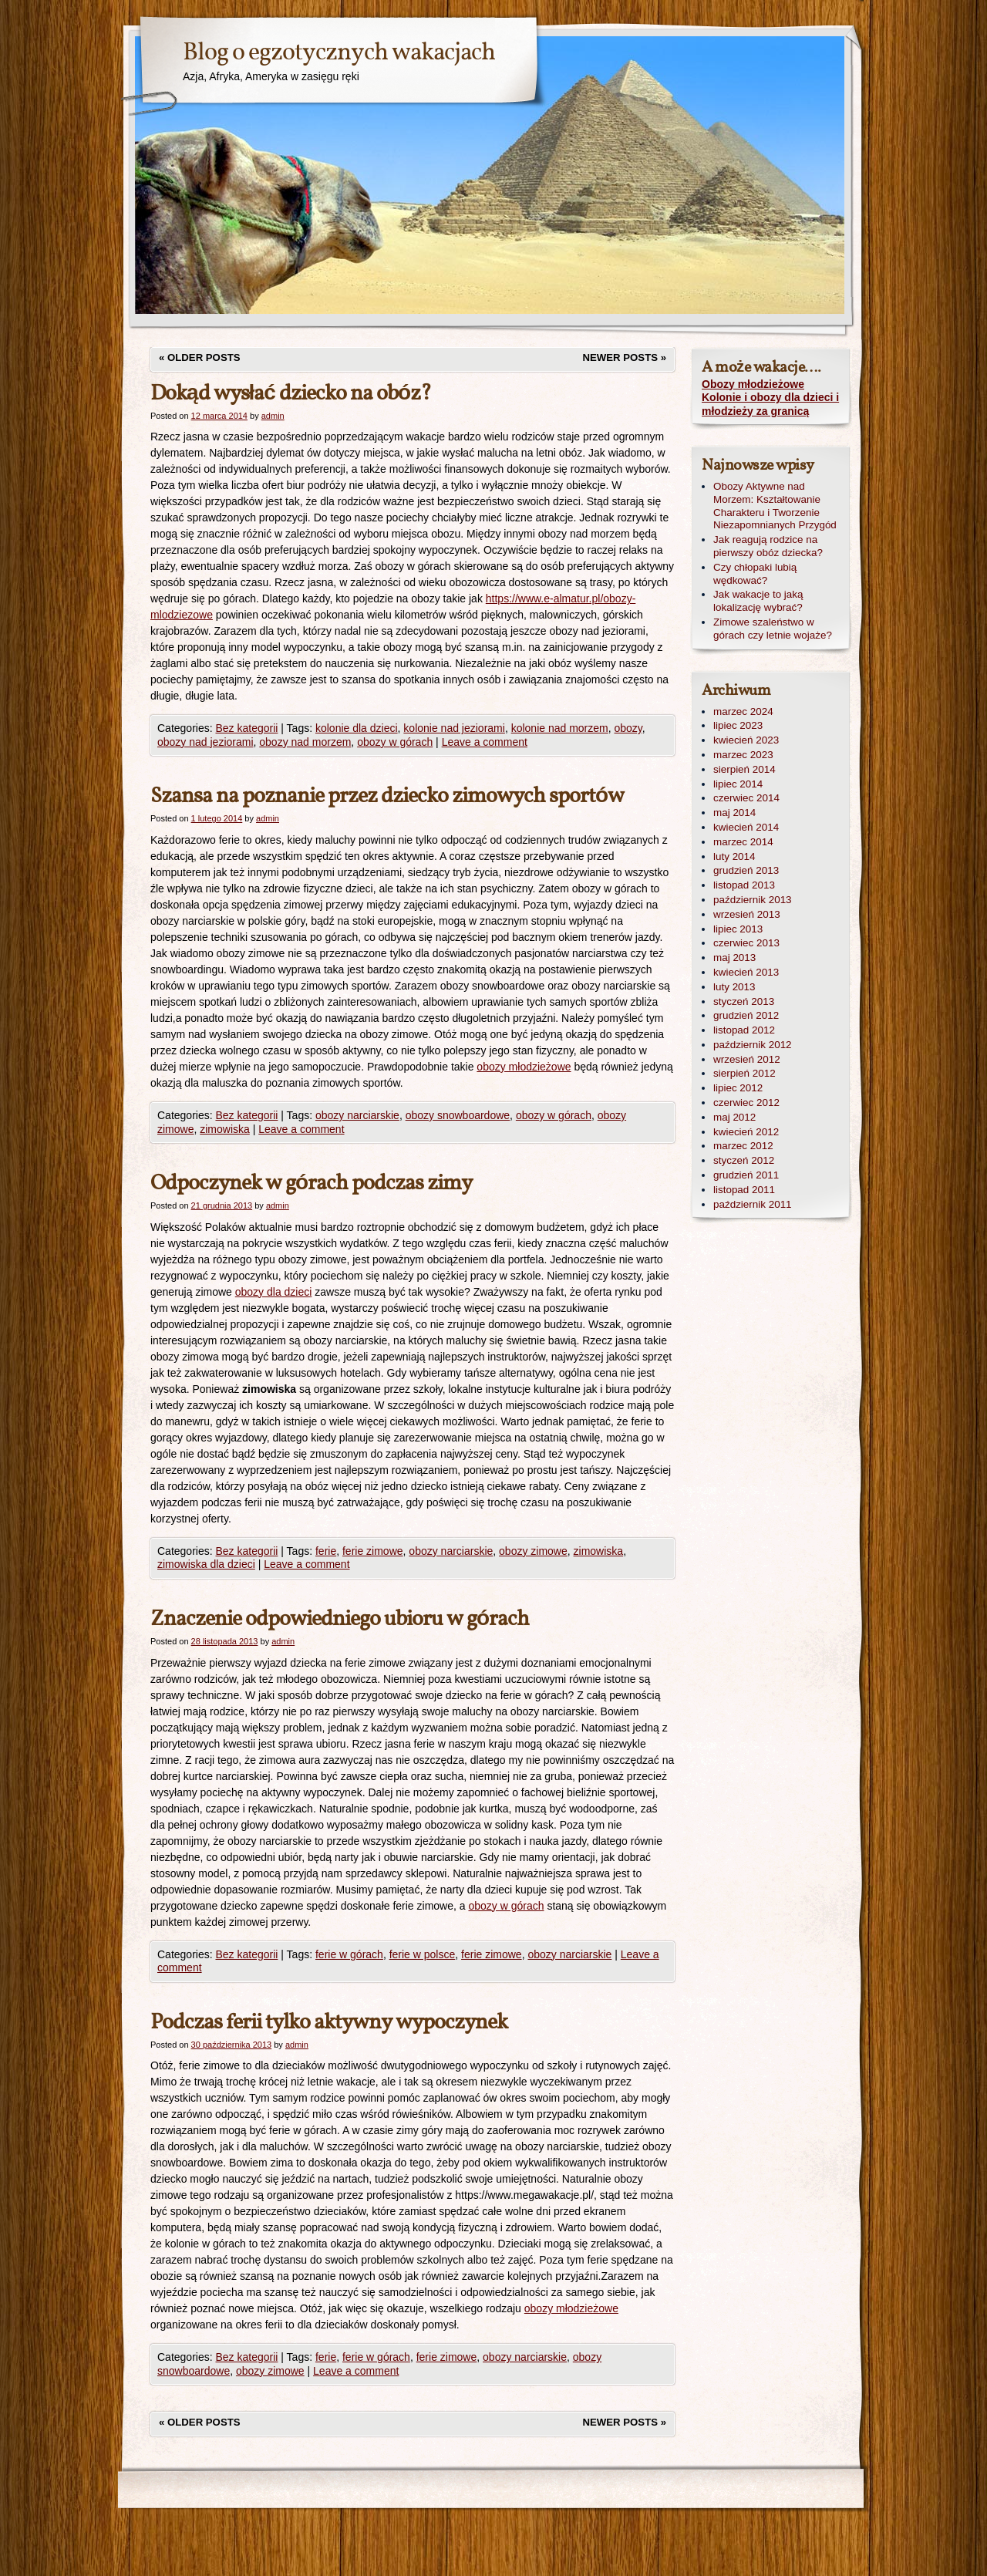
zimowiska (225, 1129)
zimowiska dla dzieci (206, 1564)
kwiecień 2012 (746, 1132)
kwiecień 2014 (746, 827)
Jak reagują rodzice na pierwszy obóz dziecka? (768, 546)
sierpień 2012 (744, 1073)
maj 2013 (734, 957)
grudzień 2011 (746, 1175)
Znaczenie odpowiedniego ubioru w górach (339, 1619)
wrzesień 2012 (746, 1059)
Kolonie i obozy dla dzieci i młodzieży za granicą (770, 404)
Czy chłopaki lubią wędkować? (755, 573)
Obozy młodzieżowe (753, 384)
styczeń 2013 (743, 1001)
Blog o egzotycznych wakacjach (339, 53)
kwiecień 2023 (746, 740)
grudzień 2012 (746, 1015)
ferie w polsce (422, 1954)
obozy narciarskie (357, 1115)
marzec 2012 (743, 1145)
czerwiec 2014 (746, 798)
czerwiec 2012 (746, 1102)
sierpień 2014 (744, 769)
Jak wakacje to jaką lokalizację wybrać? (758, 600)
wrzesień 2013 (746, 914)
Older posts (200, 357)
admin (273, 415)
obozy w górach (395, 742)
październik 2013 (752, 899)
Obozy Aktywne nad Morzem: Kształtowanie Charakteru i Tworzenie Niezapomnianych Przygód (775, 505)
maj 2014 (734, 812)
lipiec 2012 (738, 1088)
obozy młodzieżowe (524, 1066)
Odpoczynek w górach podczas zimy (311, 1183)
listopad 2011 (744, 1189)
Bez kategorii (246, 728)
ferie (325, 1551)
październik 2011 (752, 1204)
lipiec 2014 (738, 784)
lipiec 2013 (738, 929)
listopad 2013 (744, 885)
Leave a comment (484, 742)
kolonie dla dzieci (356, 728)
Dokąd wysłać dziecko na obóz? (290, 394)
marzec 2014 (743, 842)
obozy (628, 728)
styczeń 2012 (743, 1160)
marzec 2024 (743, 711)
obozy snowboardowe (458, 1115)
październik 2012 (752, 1044)
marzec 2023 (743, 754)
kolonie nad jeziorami (454, 728)
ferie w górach (349, 1954)
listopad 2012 (744, 1030)
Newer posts (624, 357)
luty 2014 (734, 856)
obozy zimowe (533, 1551)
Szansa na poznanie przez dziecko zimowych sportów (387, 796)
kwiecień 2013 (746, 972)
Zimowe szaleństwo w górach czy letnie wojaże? (772, 628)
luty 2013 (734, 987)
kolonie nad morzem (559, 728)
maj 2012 (734, 1117)
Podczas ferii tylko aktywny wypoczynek (328, 2023)
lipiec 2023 (738, 725)
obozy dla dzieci (273, 1292)
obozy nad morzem (305, 742)
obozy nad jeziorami (205, 742)
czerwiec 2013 (746, 943)
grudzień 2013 (746, 870)
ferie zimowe (372, 1551)
